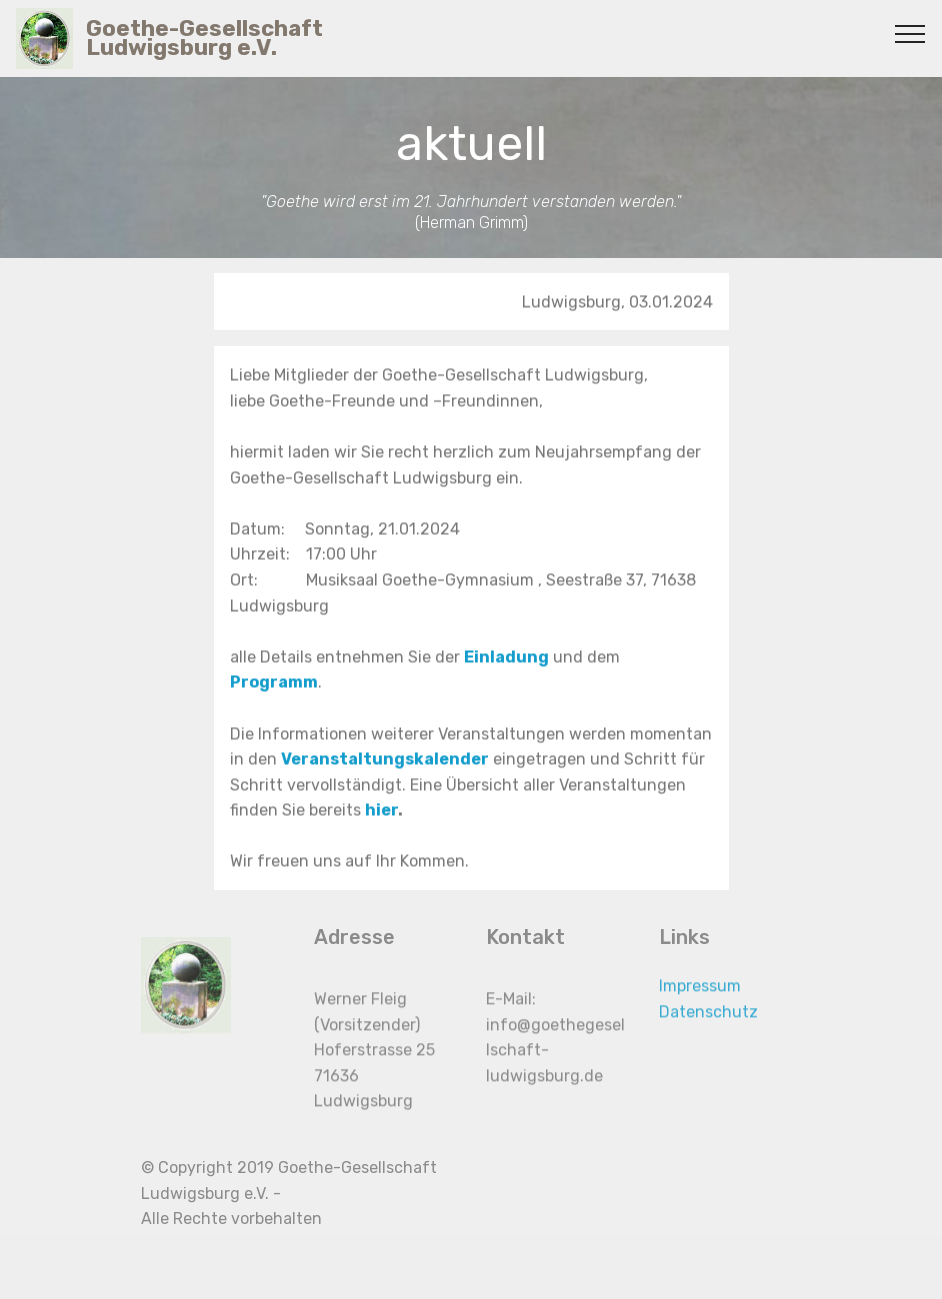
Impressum (700, 999)
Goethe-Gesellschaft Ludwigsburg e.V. (204, 38)
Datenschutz (708, 1024)
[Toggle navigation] (910, 33)
